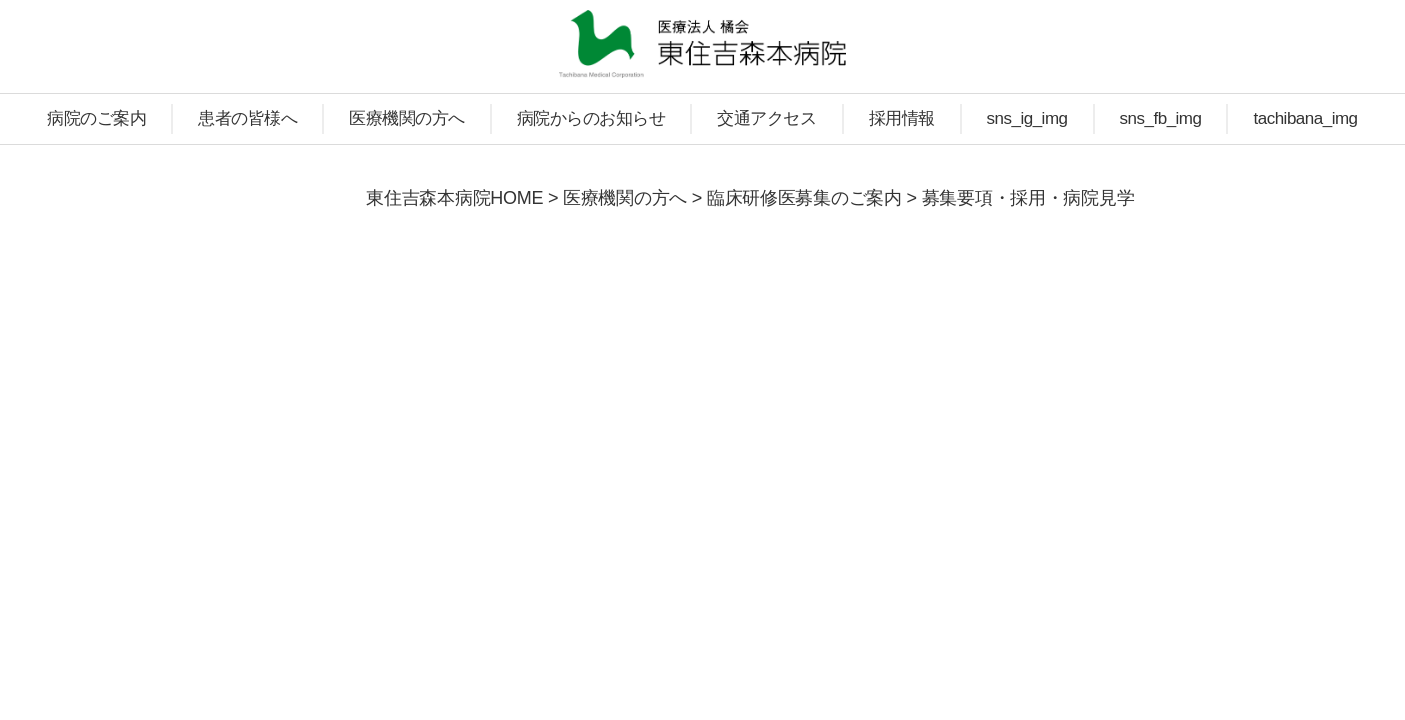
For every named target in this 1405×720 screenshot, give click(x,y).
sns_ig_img (1027, 118)
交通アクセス (766, 118)
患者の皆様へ (247, 118)
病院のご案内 (96, 118)
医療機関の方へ (407, 118)
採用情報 (902, 118)
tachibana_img (1305, 118)
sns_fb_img (1161, 118)
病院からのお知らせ (591, 118)
